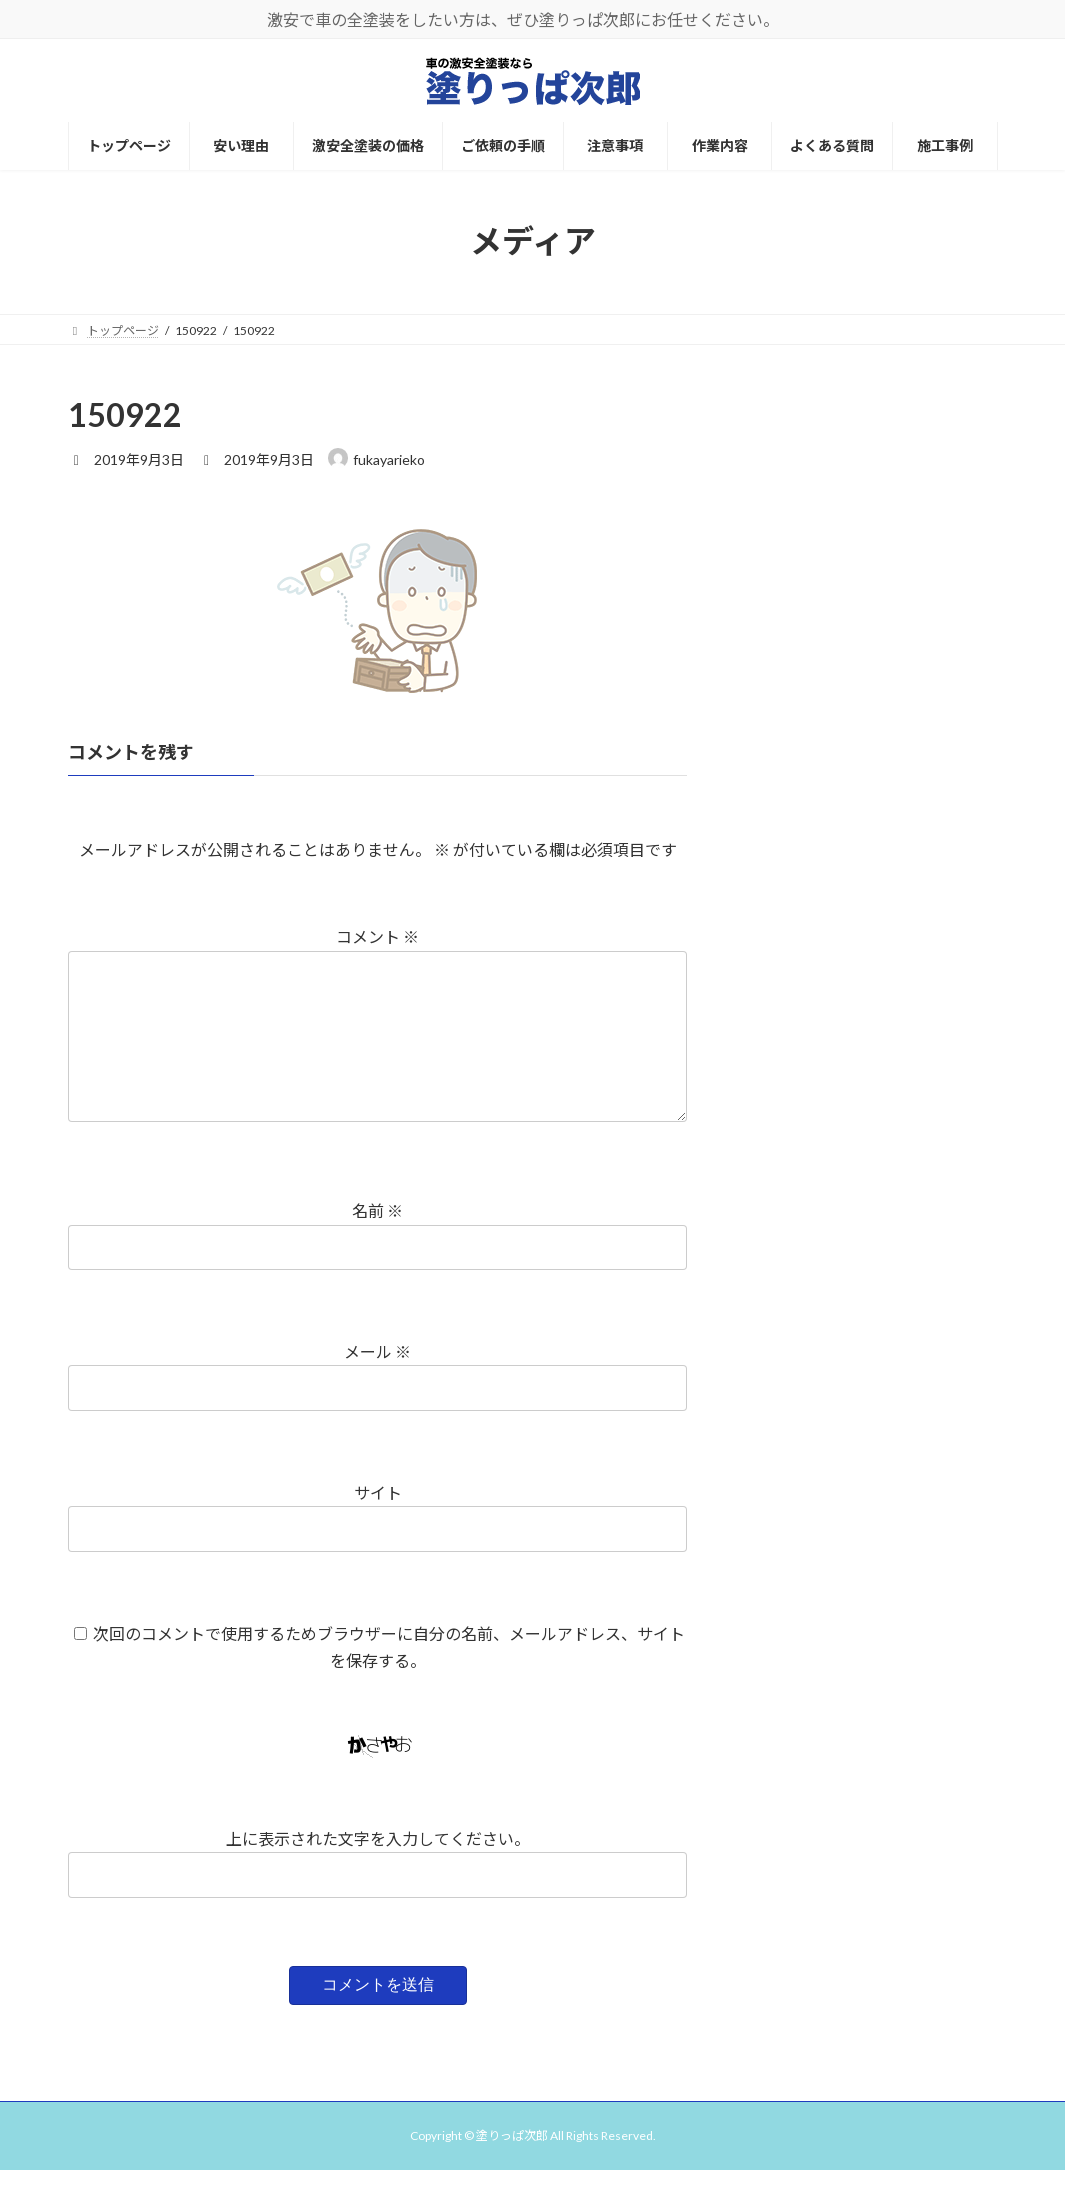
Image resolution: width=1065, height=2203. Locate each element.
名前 (377, 1243)
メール (377, 1383)
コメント (377, 937)
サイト (377, 1524)
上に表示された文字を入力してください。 (377, 1870)
